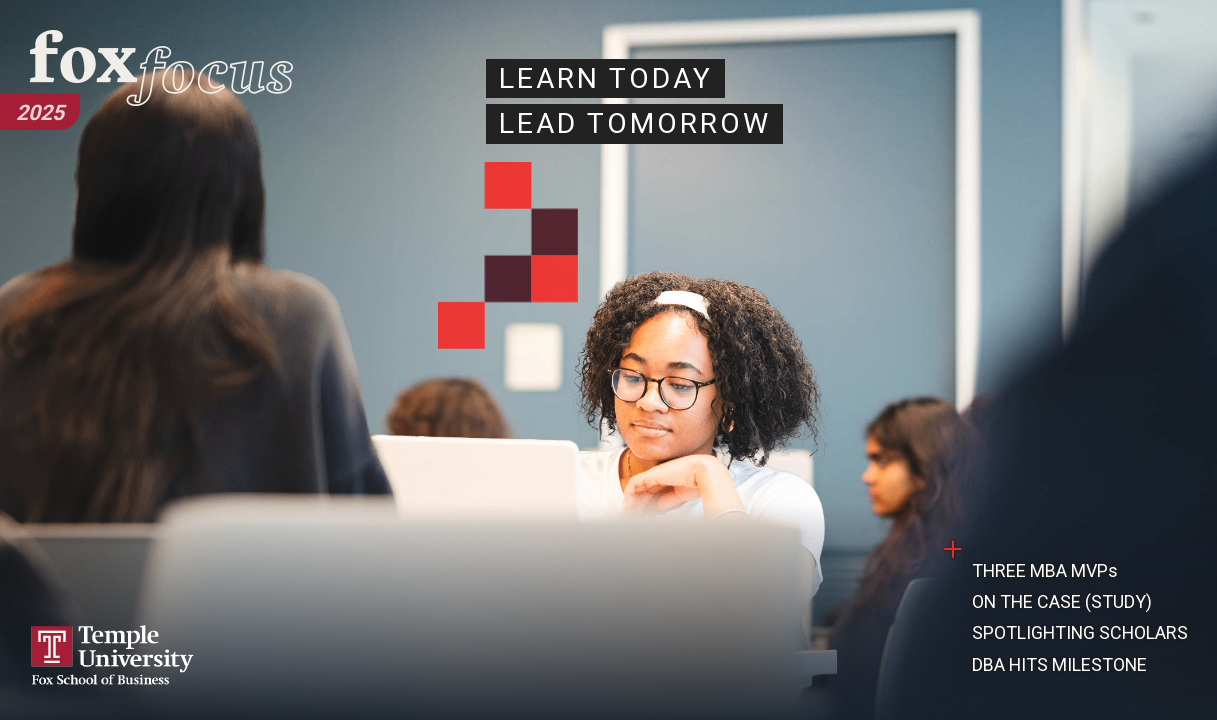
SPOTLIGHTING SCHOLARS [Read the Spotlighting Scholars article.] (1080, 632)
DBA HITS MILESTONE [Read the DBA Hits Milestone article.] (1059, 664)
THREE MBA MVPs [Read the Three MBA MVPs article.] (1045, 570)
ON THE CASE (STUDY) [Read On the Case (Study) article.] (1062, 601)
